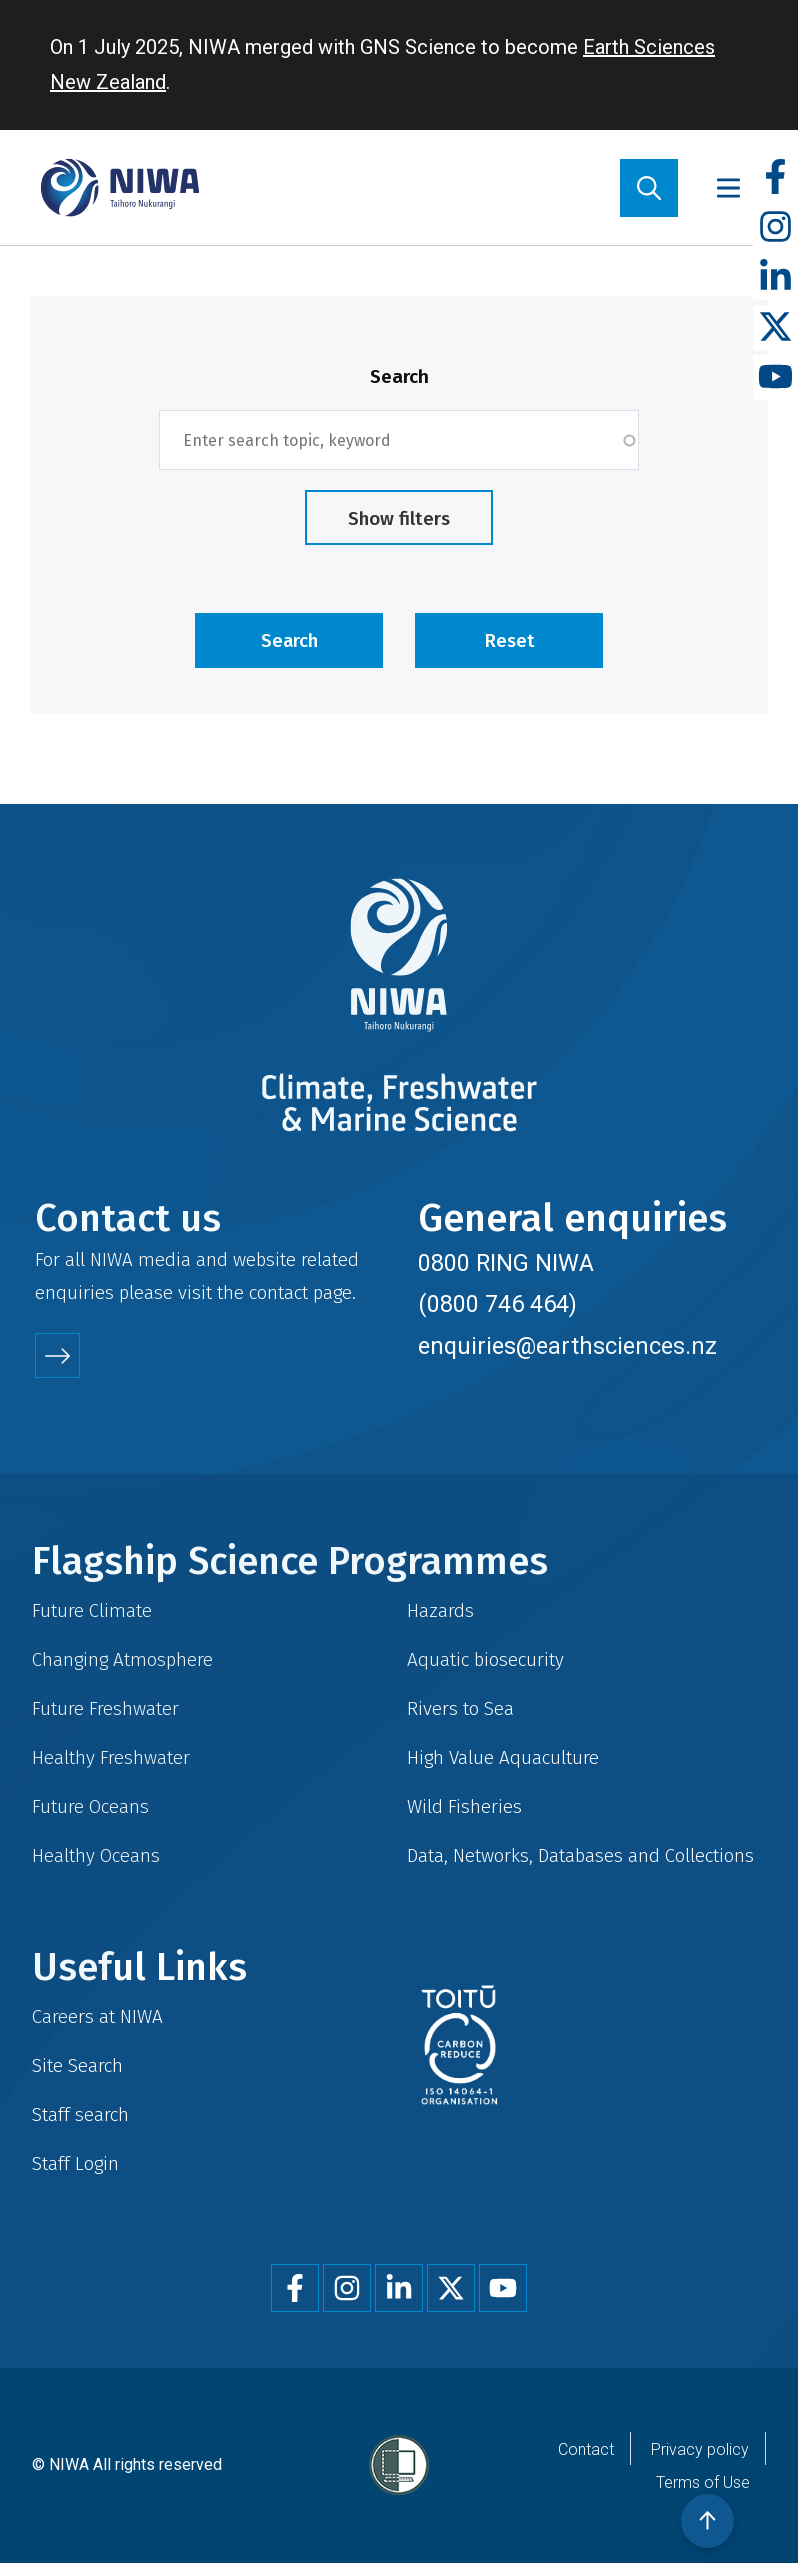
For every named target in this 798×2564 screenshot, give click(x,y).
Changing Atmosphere (122, 1659)
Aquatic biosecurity (485, 1659)
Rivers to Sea (460, 1708)
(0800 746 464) (497, 1304)
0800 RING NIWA (506, 1263)
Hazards (440, 1610)
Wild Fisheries (464, 1806)
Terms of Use (703, 2482)
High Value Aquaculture (503, 1757)
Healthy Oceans (96, 1855)
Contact (586, 2449)
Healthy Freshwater (111, 1757)
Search (399, 376)
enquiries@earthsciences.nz (567, 1346)
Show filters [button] (399, 518)
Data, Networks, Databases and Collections (580, 1855)
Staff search (80, 2114)
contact (278, 1292)
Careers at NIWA (97, 2016)
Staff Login (75, 2163)
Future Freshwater (105, 1708)
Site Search (77, 2065)
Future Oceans (90, 1806)
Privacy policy (700, 2449)
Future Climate (92, 1610)
